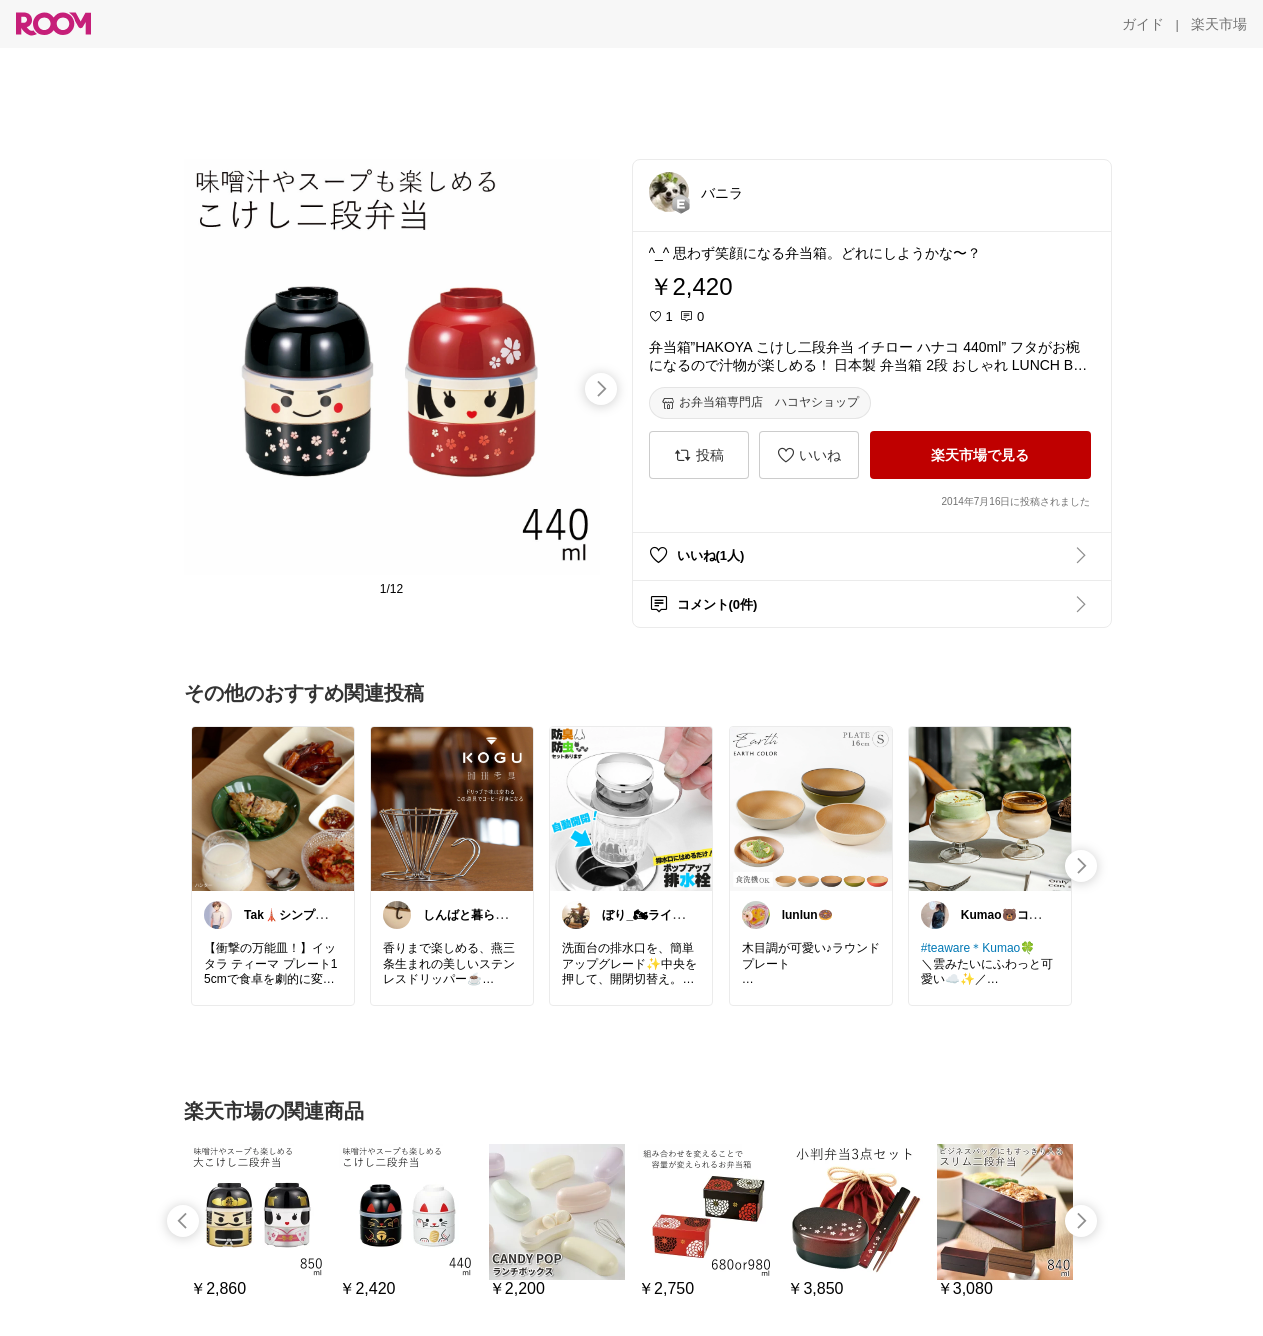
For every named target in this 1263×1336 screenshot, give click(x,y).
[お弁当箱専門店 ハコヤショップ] (760, 403)
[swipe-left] (183, 1221)
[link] (273, 808)
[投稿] (699, 455)
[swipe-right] (601, 389)
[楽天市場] (1219, 24)
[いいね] (809, 455)
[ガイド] (1143, 24)
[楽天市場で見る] (980, 455)
